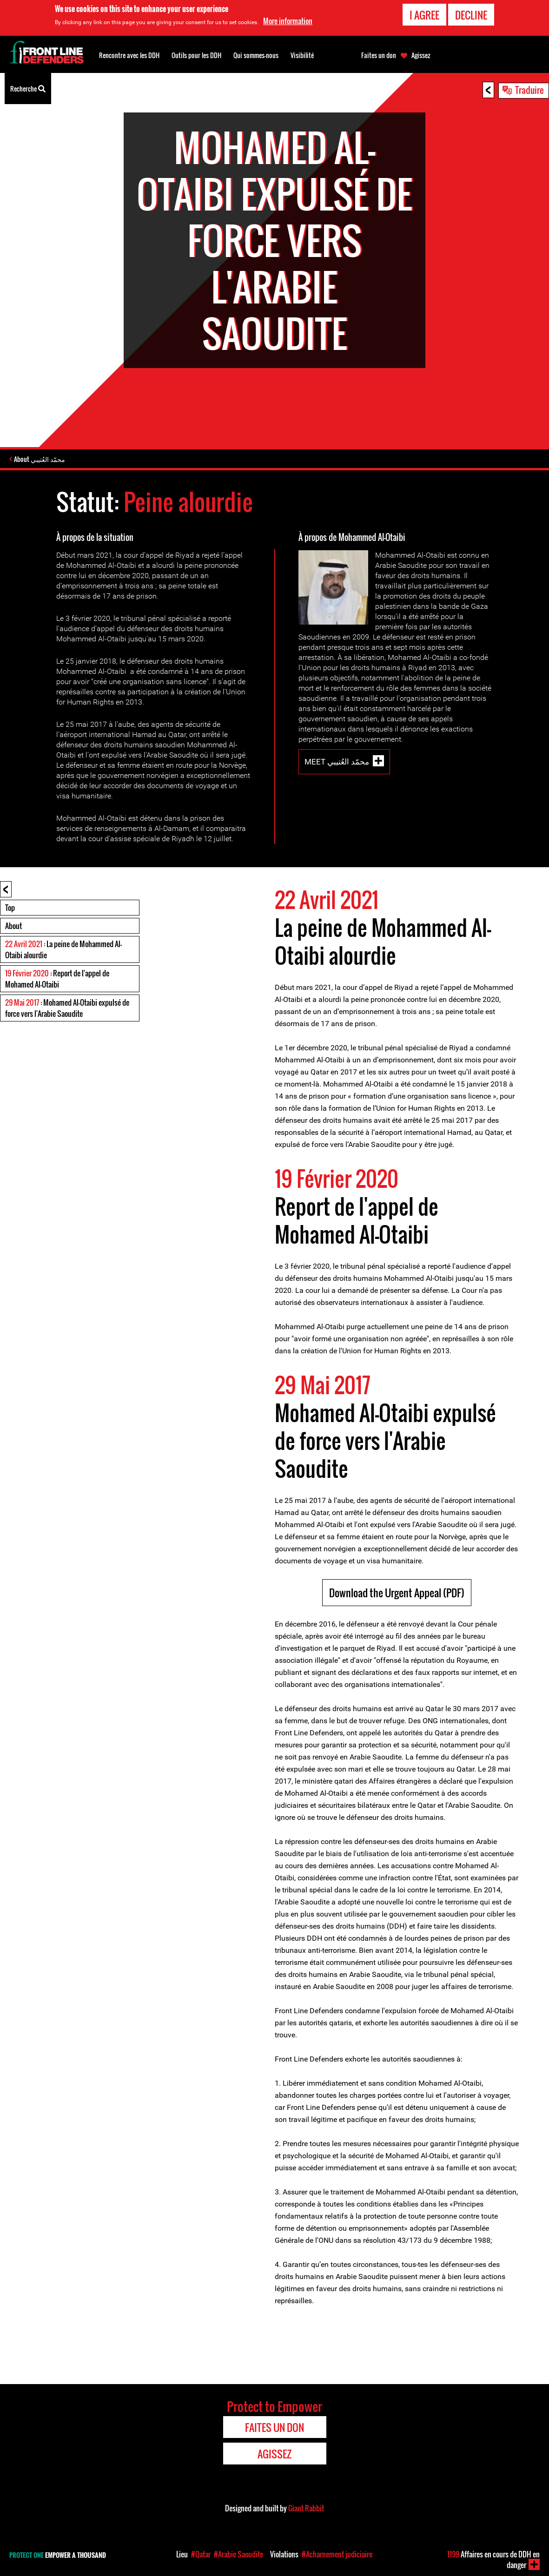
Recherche (28, 87)
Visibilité (302, 55)
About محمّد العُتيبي (43, 460)
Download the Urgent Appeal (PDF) (396, 1594)
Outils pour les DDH (196, 55)
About (13, 927)
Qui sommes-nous (255, 55)
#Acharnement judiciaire (337, 2554)
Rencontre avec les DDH (129, 55)
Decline (471, 14)
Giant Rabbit (306, 2509)
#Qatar (201, 2554)
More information (287, 20)
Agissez (420, 55)
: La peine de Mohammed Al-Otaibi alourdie (63, 951)
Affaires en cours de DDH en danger (493, 2559)
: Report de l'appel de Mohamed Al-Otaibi (57, 980)
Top (10, 909)
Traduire (529, 89)
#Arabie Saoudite (238, 2554)
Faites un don (378, 55)
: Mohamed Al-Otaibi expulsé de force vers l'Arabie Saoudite (67, 1009)
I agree (424, 14)
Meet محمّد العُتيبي (336, 763)
